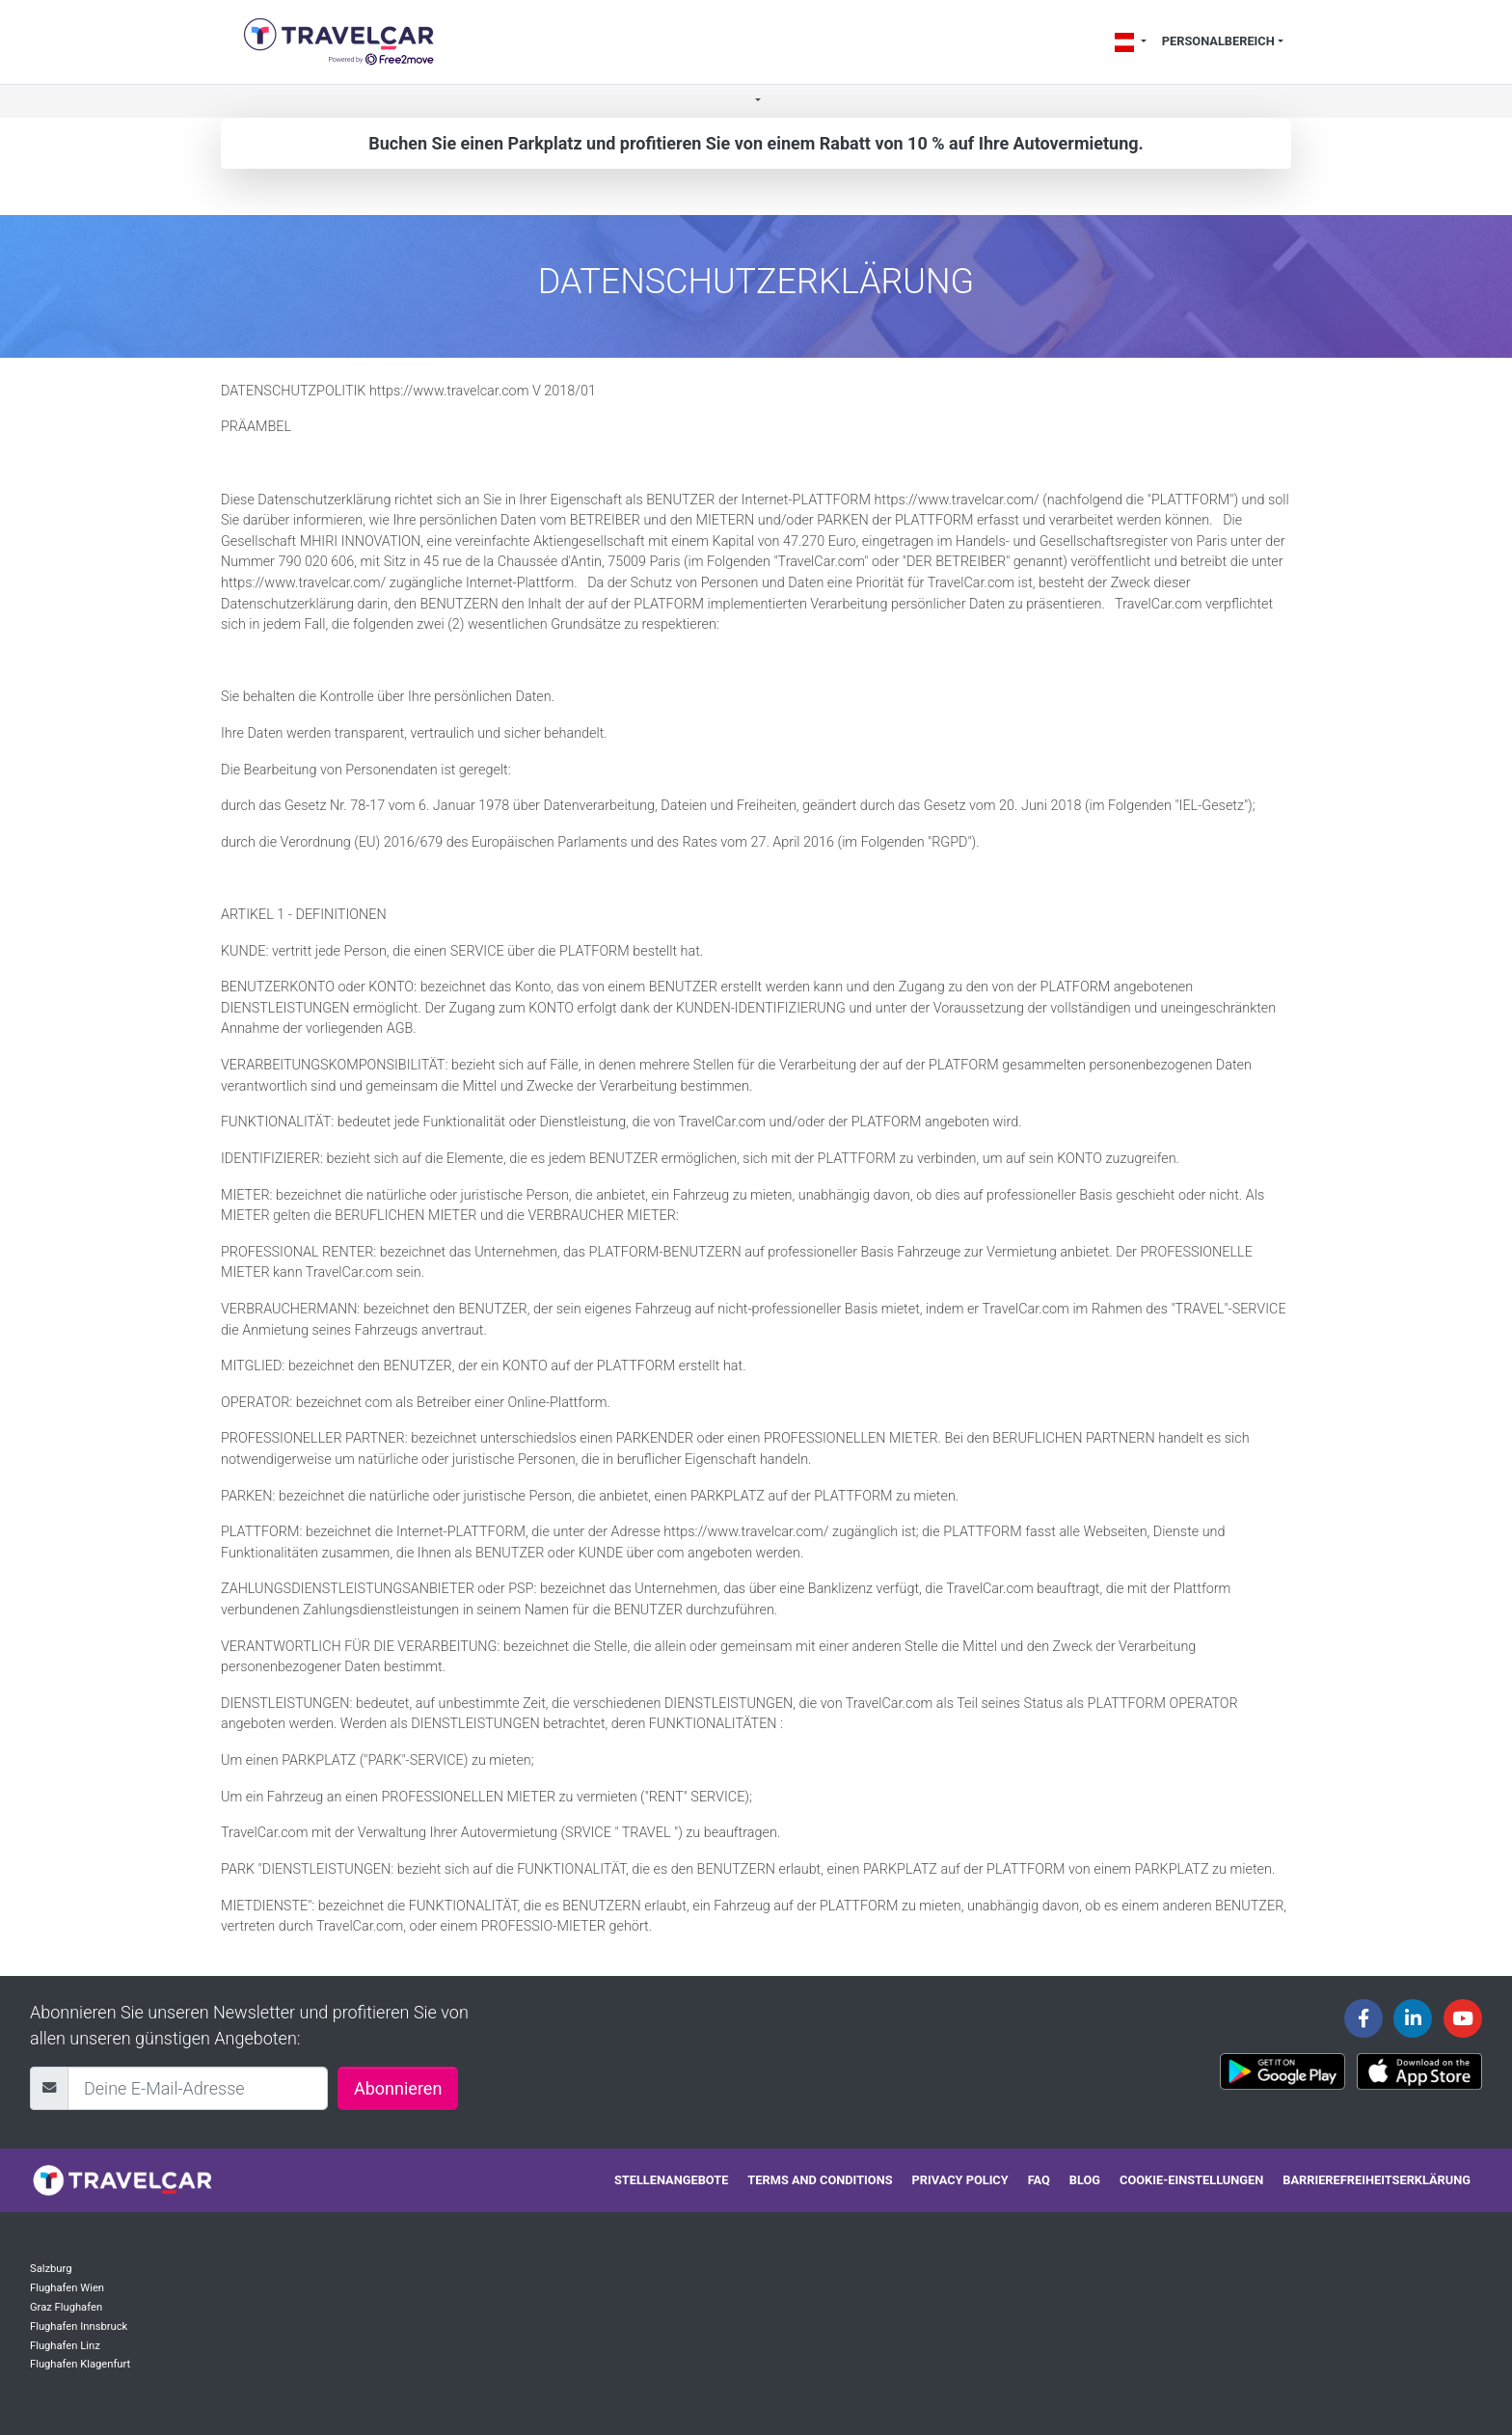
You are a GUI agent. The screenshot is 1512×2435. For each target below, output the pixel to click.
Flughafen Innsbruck (78, 2326)
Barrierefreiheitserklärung (1376, 2180)
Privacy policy (960, 2180)
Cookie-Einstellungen (1191, 2180)
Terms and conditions (819, 2180)
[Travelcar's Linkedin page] (1412, 2018)
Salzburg (50, 2268)
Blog (1084, 2180)
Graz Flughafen (66, 2307)
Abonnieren (398, 2088)
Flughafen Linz (65, 2346)
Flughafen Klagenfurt (80, 2364)
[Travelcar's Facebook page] (1363, 2018)
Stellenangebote (671, 2180)
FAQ (1039, 2180)
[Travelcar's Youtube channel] (1463, 2018)
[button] (756, 102)
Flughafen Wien (67, 2288)
